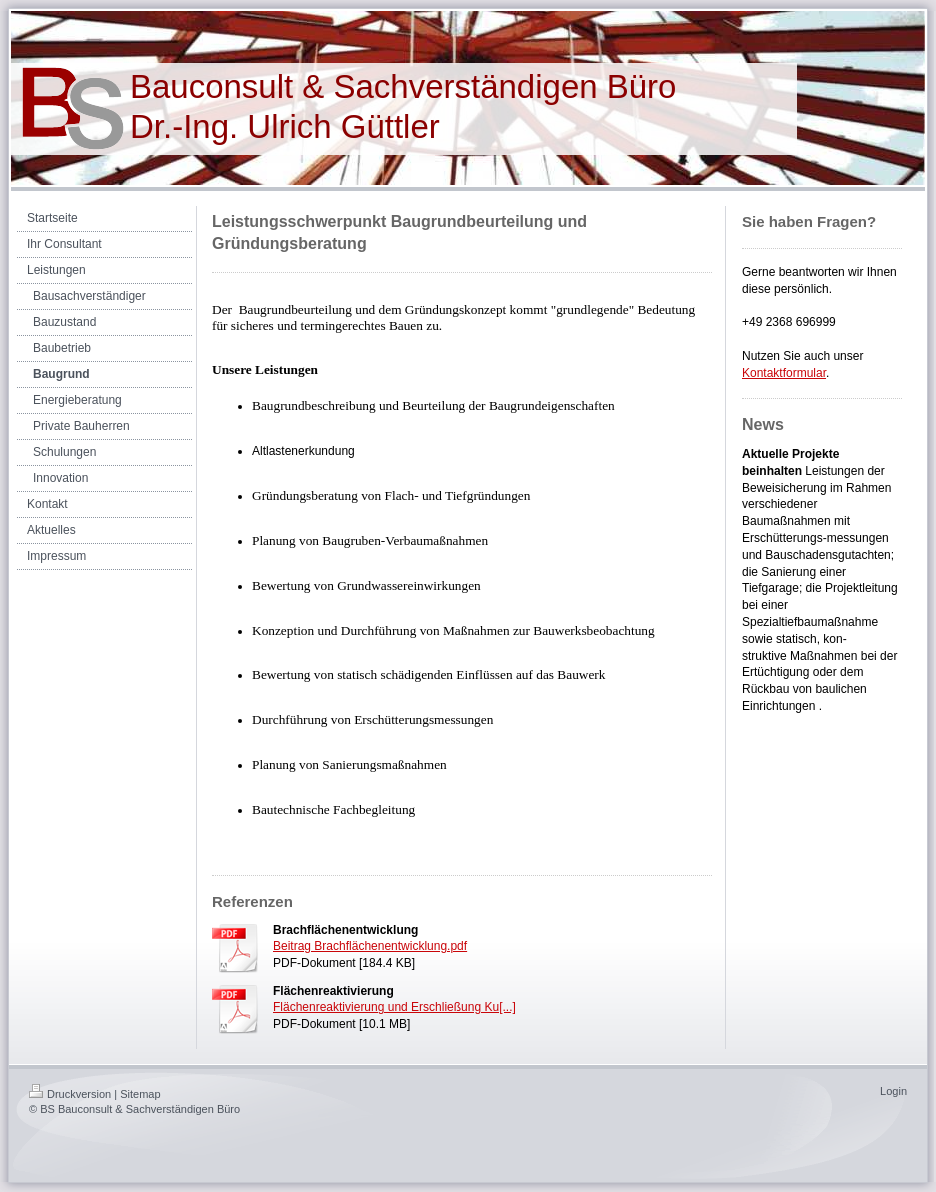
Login (893, 1091)
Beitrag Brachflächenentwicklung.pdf (370, 946)
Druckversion (70, 1094)
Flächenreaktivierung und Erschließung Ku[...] (394, 1007)
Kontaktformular (784, 373)
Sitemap (140, 1094)
